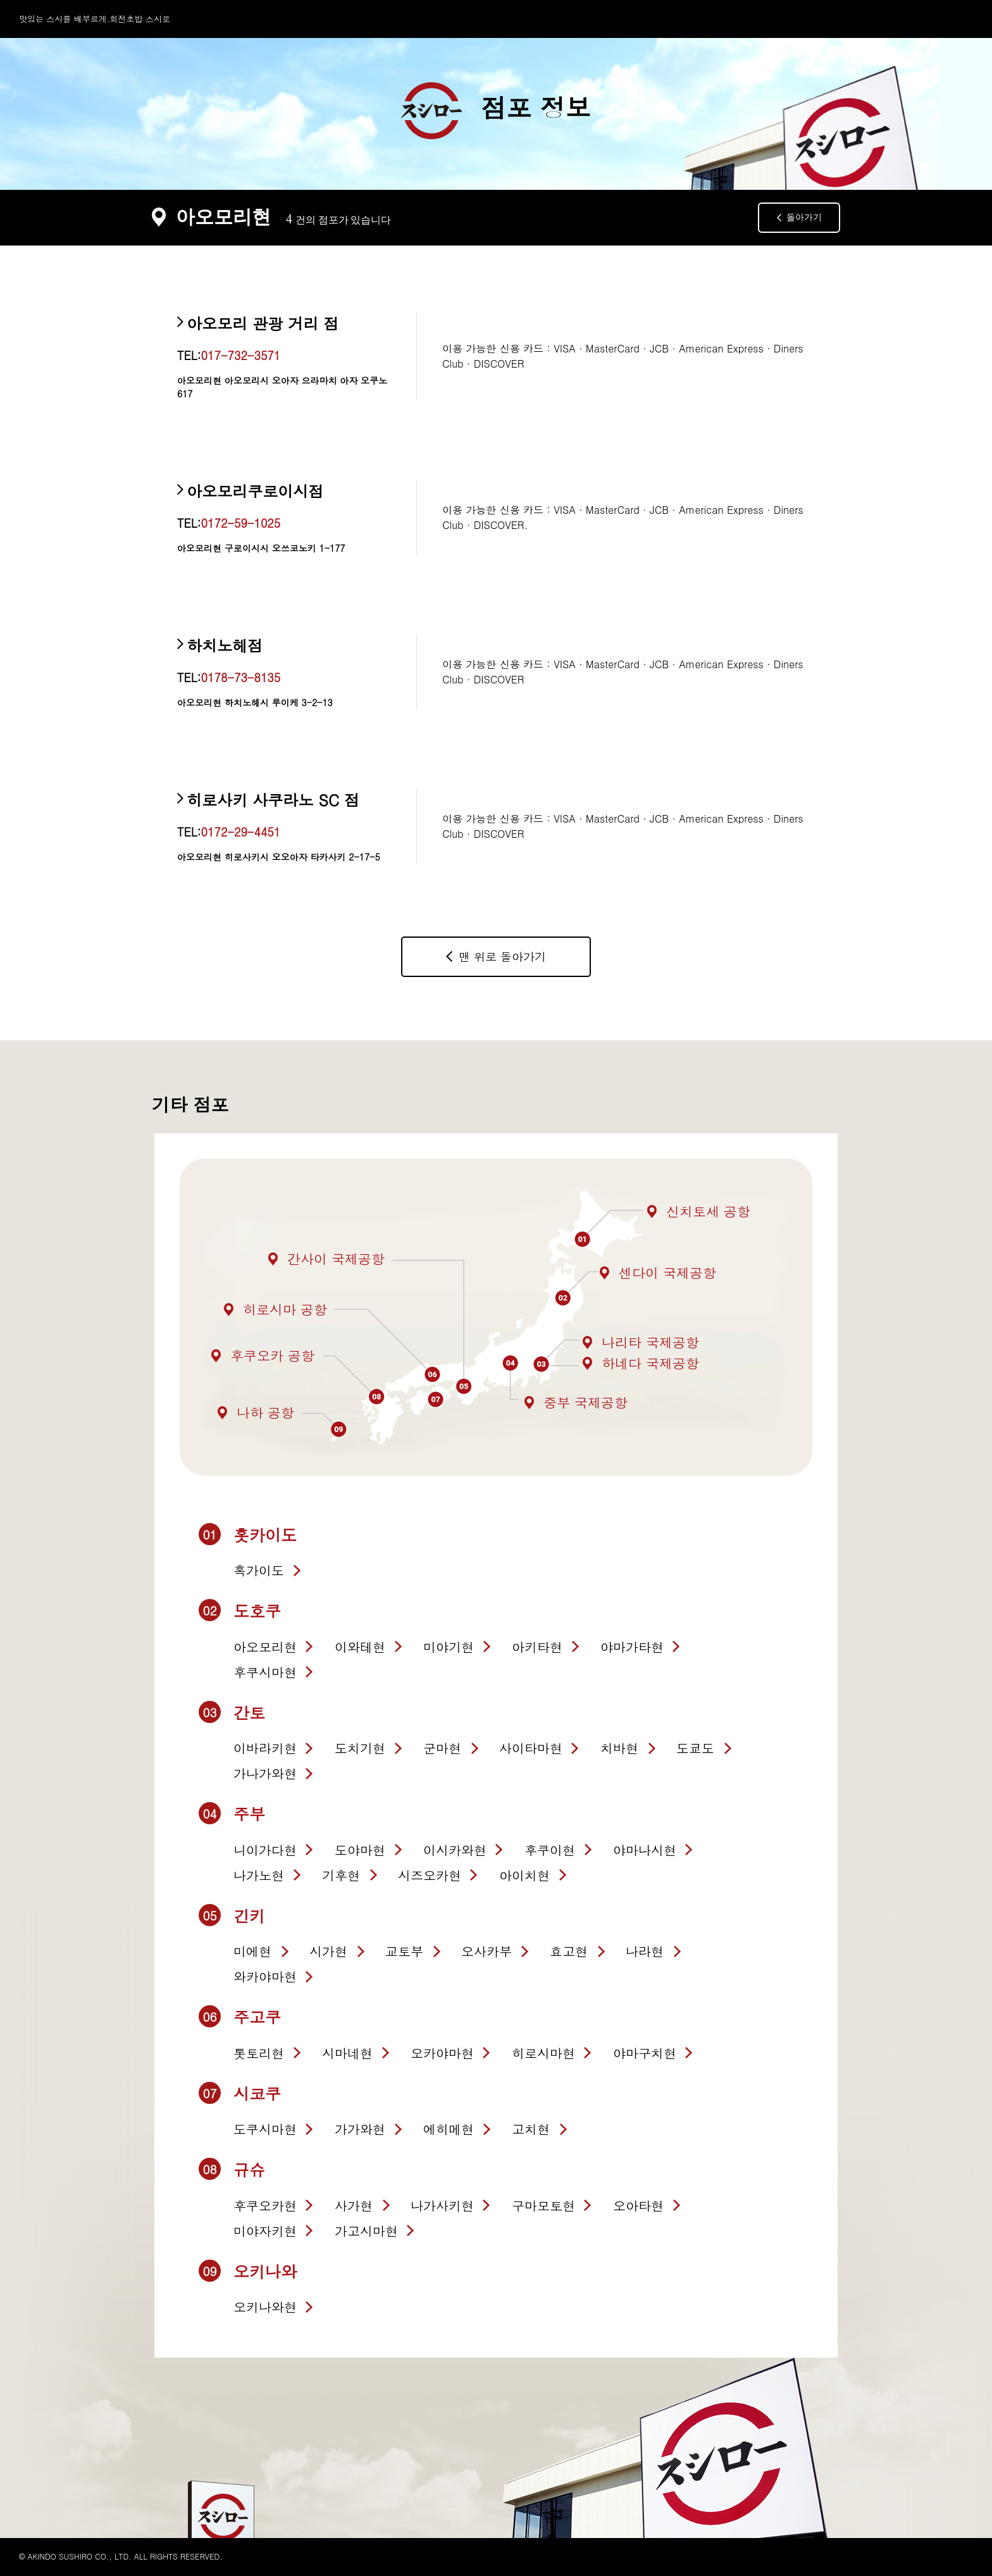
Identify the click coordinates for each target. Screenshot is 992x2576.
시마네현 (347, 2053)
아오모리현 (265, 1647)
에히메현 (448, 2129)
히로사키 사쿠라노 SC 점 (273, 800)
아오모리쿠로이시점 (255, 491)
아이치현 (524, 1875)
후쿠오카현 (265, 2205)
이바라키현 (265, 1748)
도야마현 (360, 1850)
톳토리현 (258, 2053)
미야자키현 (265, 2231)
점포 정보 (496, 110)
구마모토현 (543, 2205)
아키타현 (537, 1647)
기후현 (341, 1875)
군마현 (442, 1748)
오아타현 (638, 2205)
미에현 (252, 1951)
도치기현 (360, 1748)
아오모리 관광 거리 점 (263, 323)
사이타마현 (530, 1748)
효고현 (569, 1951)
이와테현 (360, 1647)
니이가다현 (265, 1850)
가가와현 (360, 2129)
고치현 (531, 2129)
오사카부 (486, 1951)
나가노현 (258, 1875)
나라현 (645, 1951)
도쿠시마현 (265, 2129)
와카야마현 (265, 1976)
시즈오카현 (429, 1875)
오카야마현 (442, 2053)
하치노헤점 (225, 645)
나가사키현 (442, 2205)
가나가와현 (265, 1773)
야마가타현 (632, 1647)
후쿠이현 (549, 1850)
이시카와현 (455, 1850)
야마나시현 (644, 1850)
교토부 (404, 1951)
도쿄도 (695, 1748)
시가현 (328, 1951)
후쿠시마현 (265, 1672)
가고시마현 (366, 2231)
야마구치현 (644, 2053)
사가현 (354, 2205)
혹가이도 (258, 1570)
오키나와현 (265, 2307)
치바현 (619, 1748)
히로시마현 (543, 2053)
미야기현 (448, 1647)
